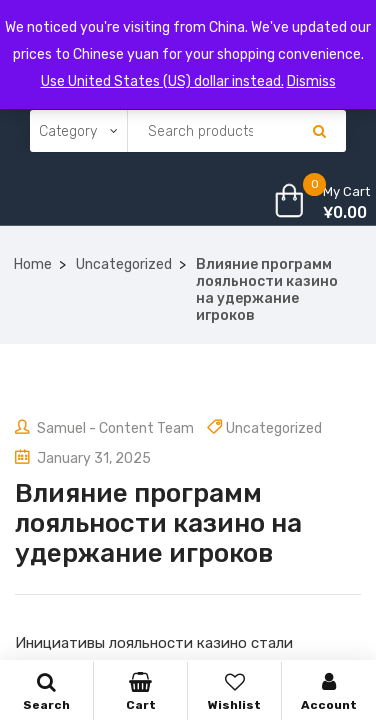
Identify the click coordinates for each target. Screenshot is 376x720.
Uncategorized (124, 264)
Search (46, 692)
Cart (140, 692)
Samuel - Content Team (104, 428)
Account (329, 692)
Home (33, 264)
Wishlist (234, 692)
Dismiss (311, 81)
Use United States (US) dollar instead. (162, 81)
